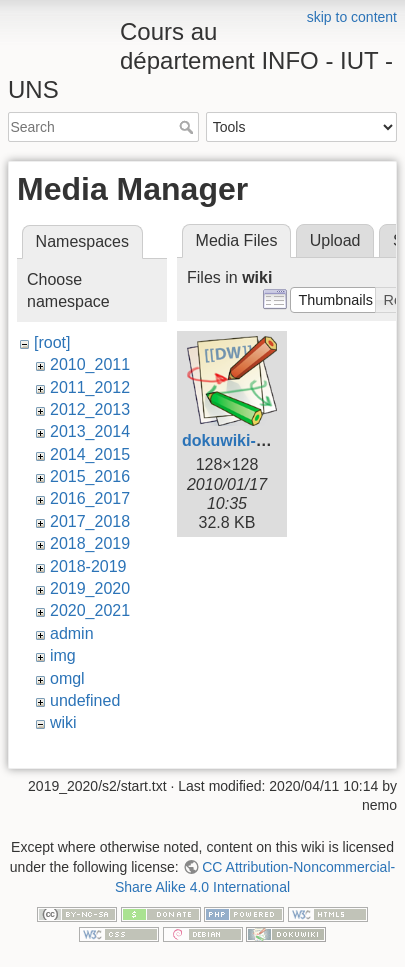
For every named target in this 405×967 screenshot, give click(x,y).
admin (72, 633)
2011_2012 (90, 387)
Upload (335, 240)
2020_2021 (90, 610)
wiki (63, 722)
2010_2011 (90, 364)
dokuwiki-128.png (249, 440)
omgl (67, 678)
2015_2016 (90, 476)
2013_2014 (90, 431)
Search (188, 127)
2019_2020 (90, 588)
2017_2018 (90, 521)
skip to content (352, 17)
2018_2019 (90, 543)
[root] (52, 342)
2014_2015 (90, 454)
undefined (85, 700)
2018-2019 (88, 566)
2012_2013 (90, 409)
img (63, 655)
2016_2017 (90, 498)
